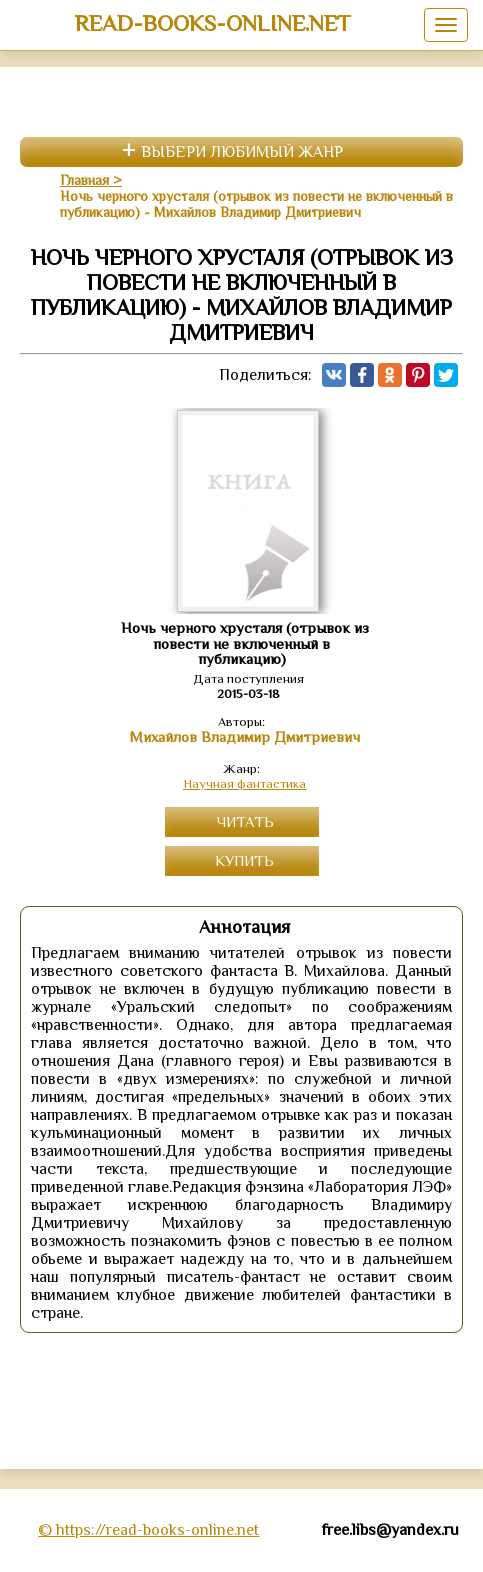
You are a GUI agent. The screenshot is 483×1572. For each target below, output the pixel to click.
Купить (244, 860)
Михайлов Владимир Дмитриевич (244, 737)
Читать (245, 821)
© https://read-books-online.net (148, 1530)
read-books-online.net (212, 23)
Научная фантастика (244, 783)
